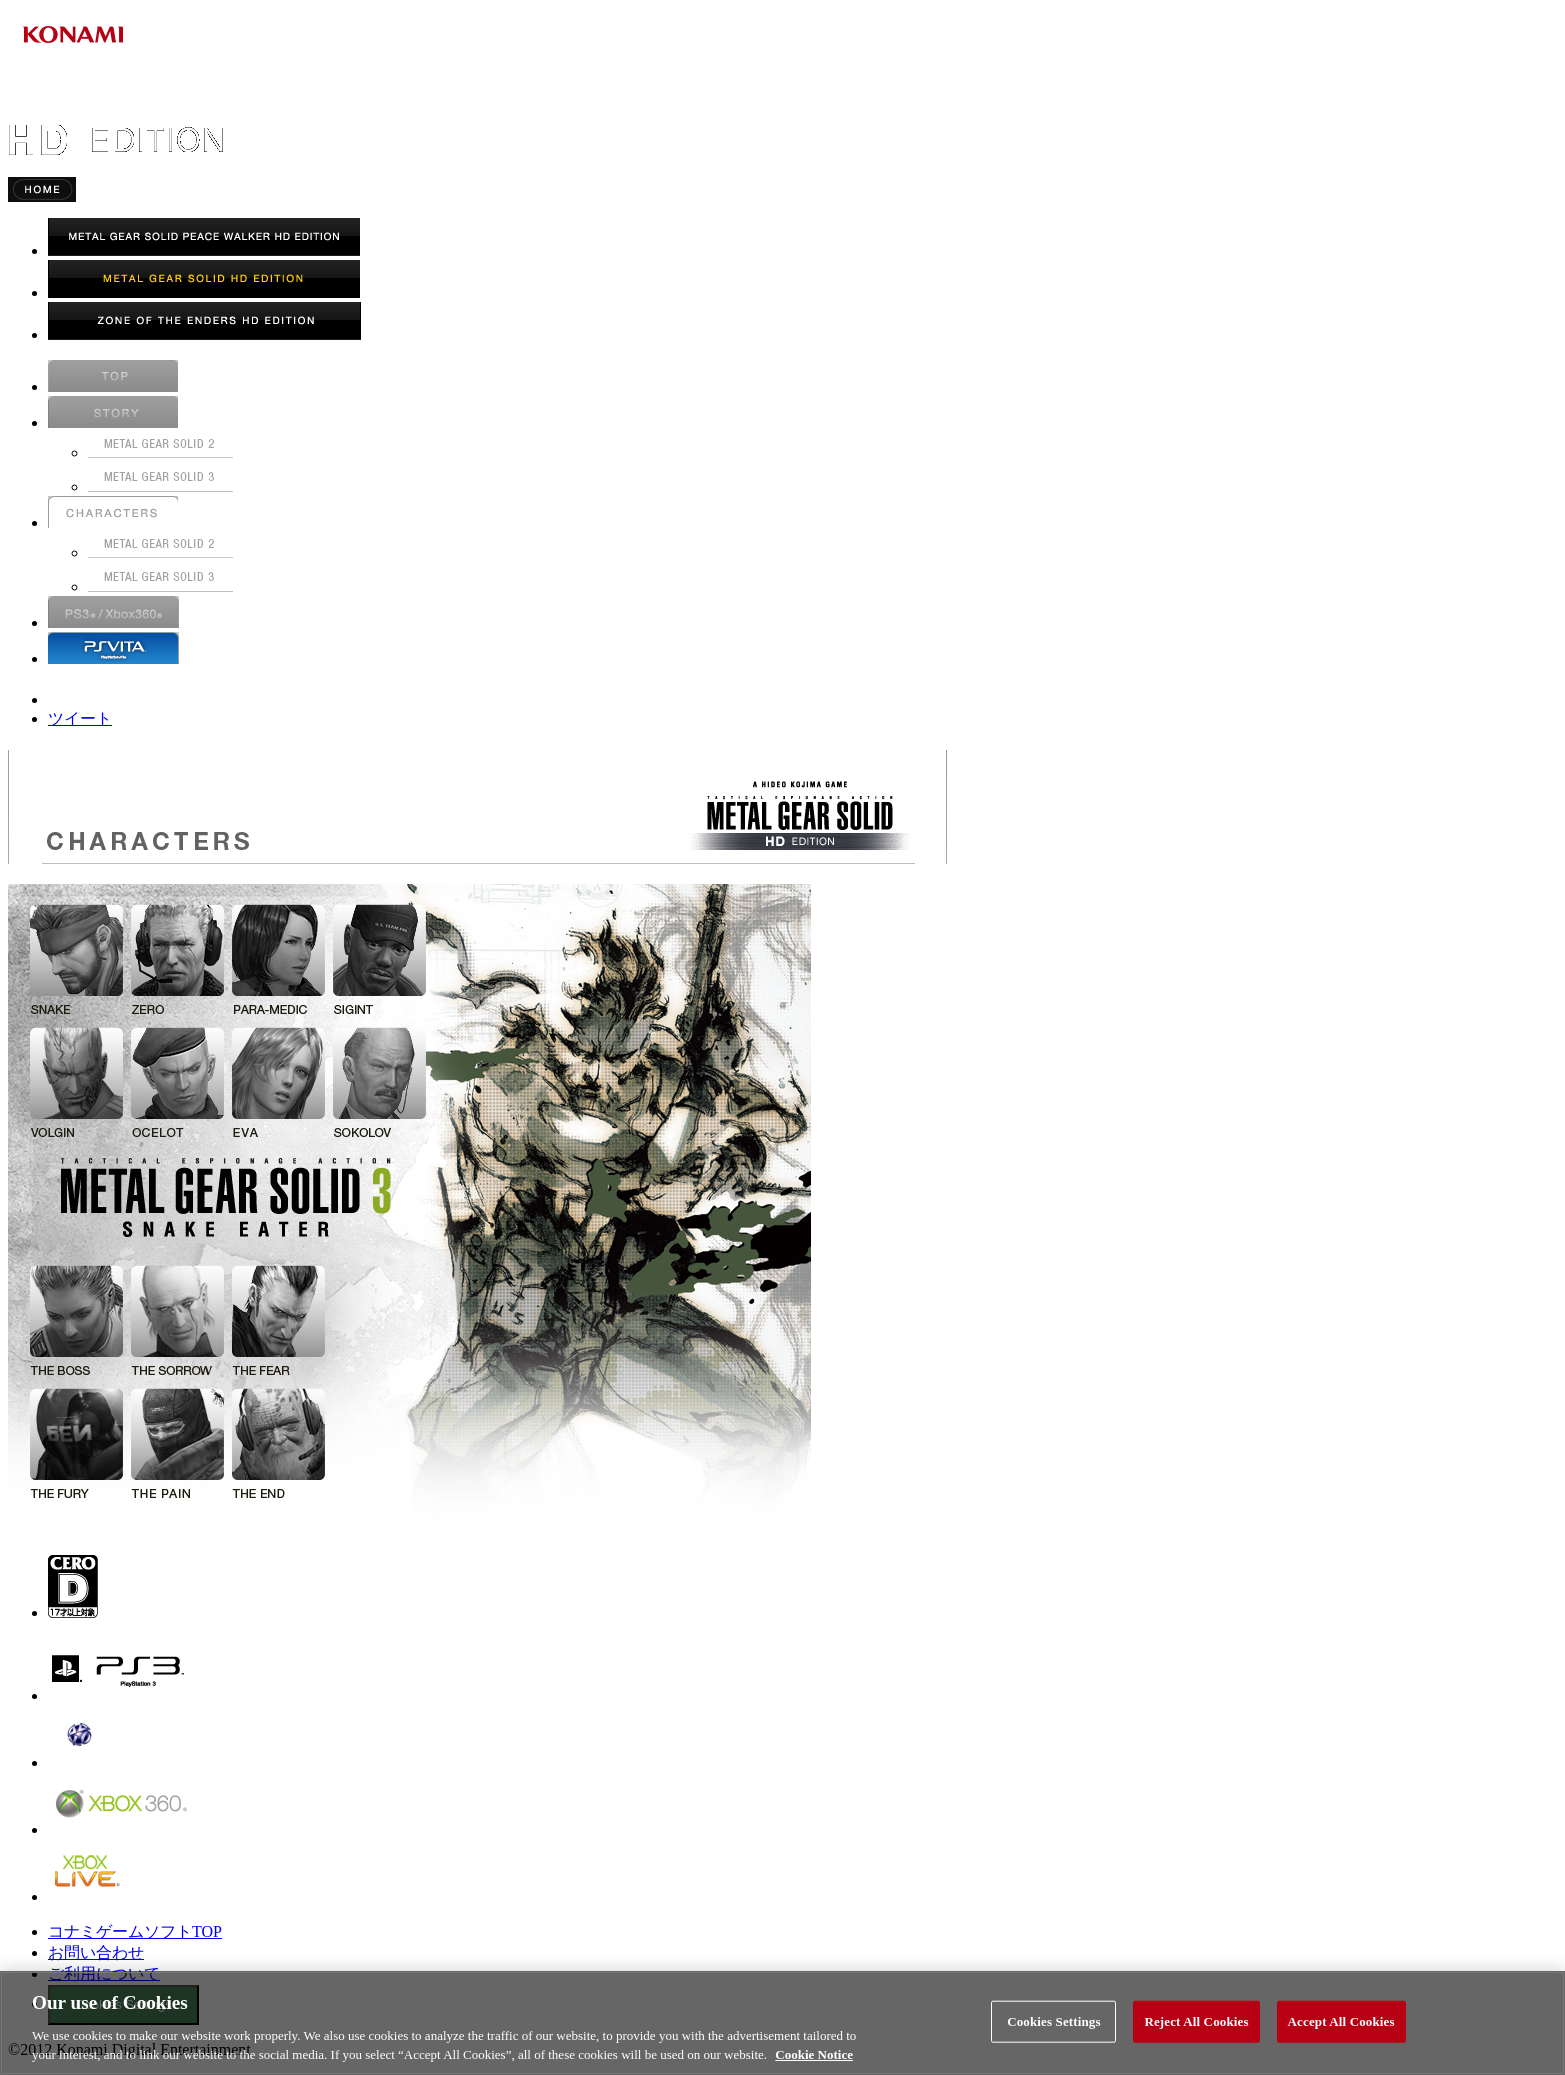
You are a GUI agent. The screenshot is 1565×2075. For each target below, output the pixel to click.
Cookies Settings (1053, 2021)
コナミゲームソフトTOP (135, 1931)
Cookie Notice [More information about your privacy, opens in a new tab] (814, 2054)
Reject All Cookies (1196, 2021)
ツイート (80, 718)
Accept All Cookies (1341, 2021)
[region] (782, 2023)
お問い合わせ (96, 1952)
